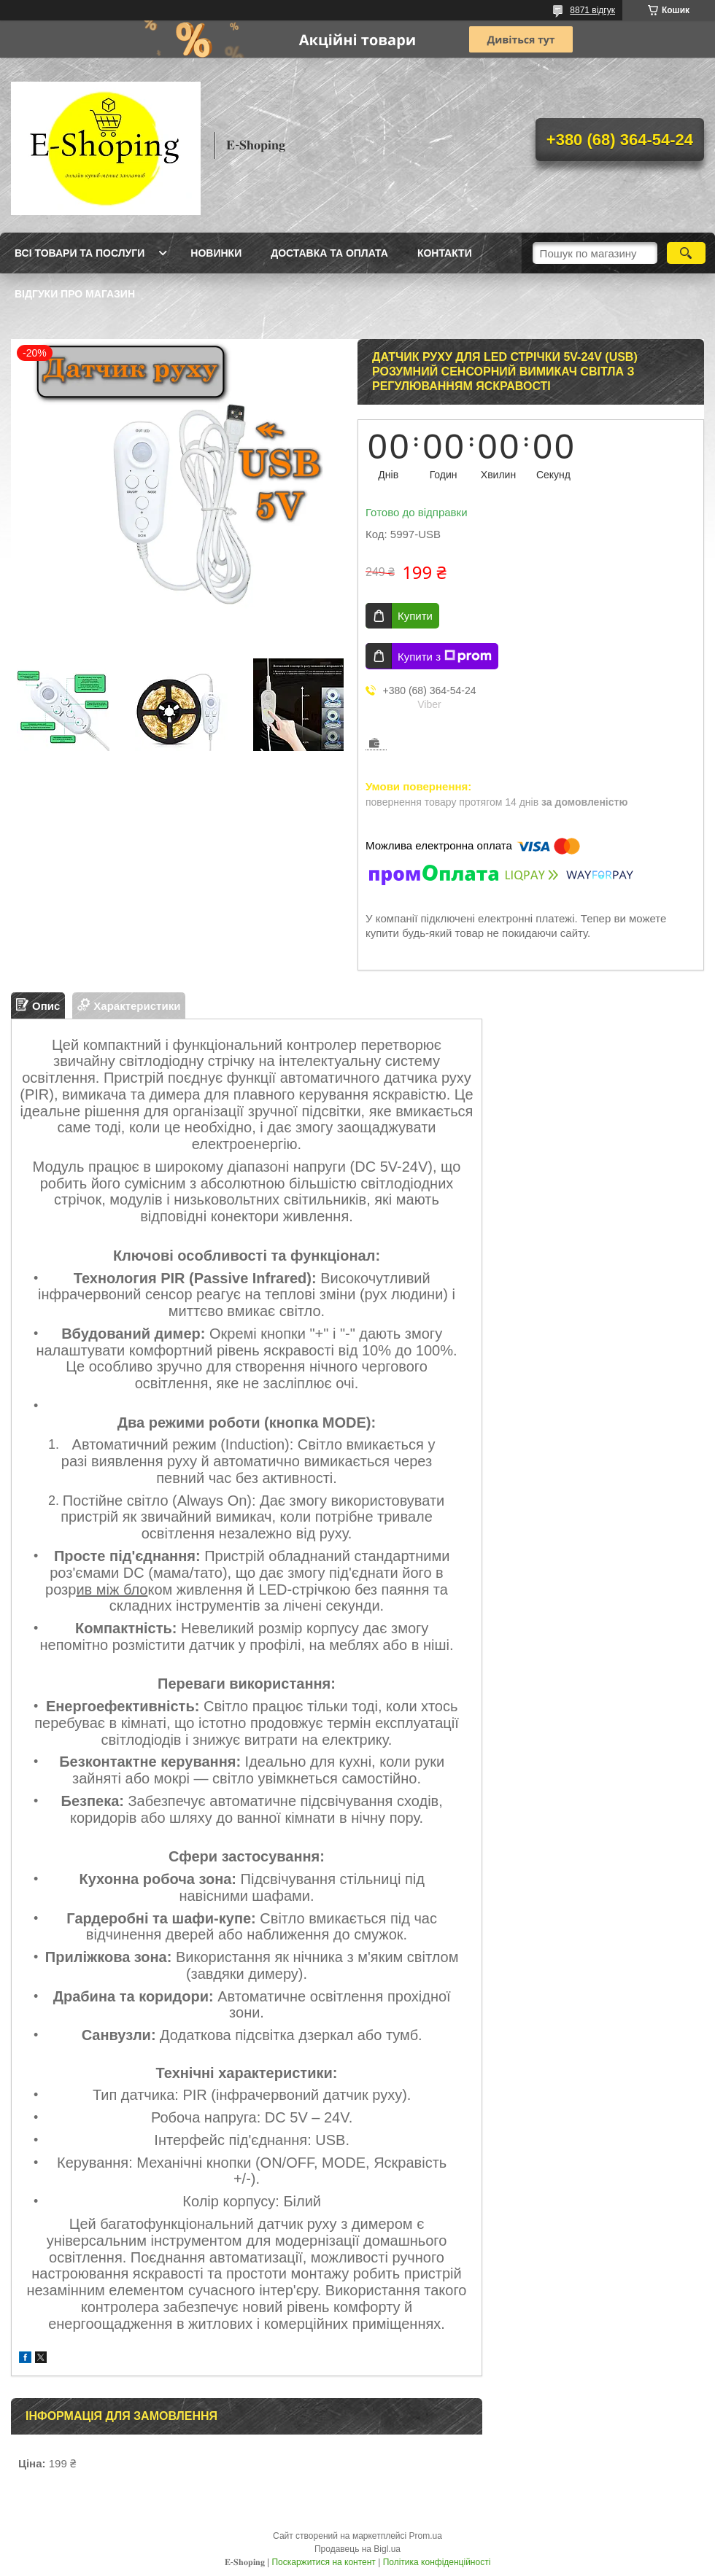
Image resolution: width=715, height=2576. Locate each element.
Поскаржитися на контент (323, 2562)
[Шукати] (686, 253)
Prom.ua (425, 2536)
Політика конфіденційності (437, 2562)
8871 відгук (592, 10)
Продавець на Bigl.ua (357, 2549)
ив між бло (111, 1589)
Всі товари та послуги (79, 253)
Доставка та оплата (329, 253)
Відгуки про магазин (75, 294)
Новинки (215, 253)
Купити (415, 616)
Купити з (445, 656)
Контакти (444, 253)
